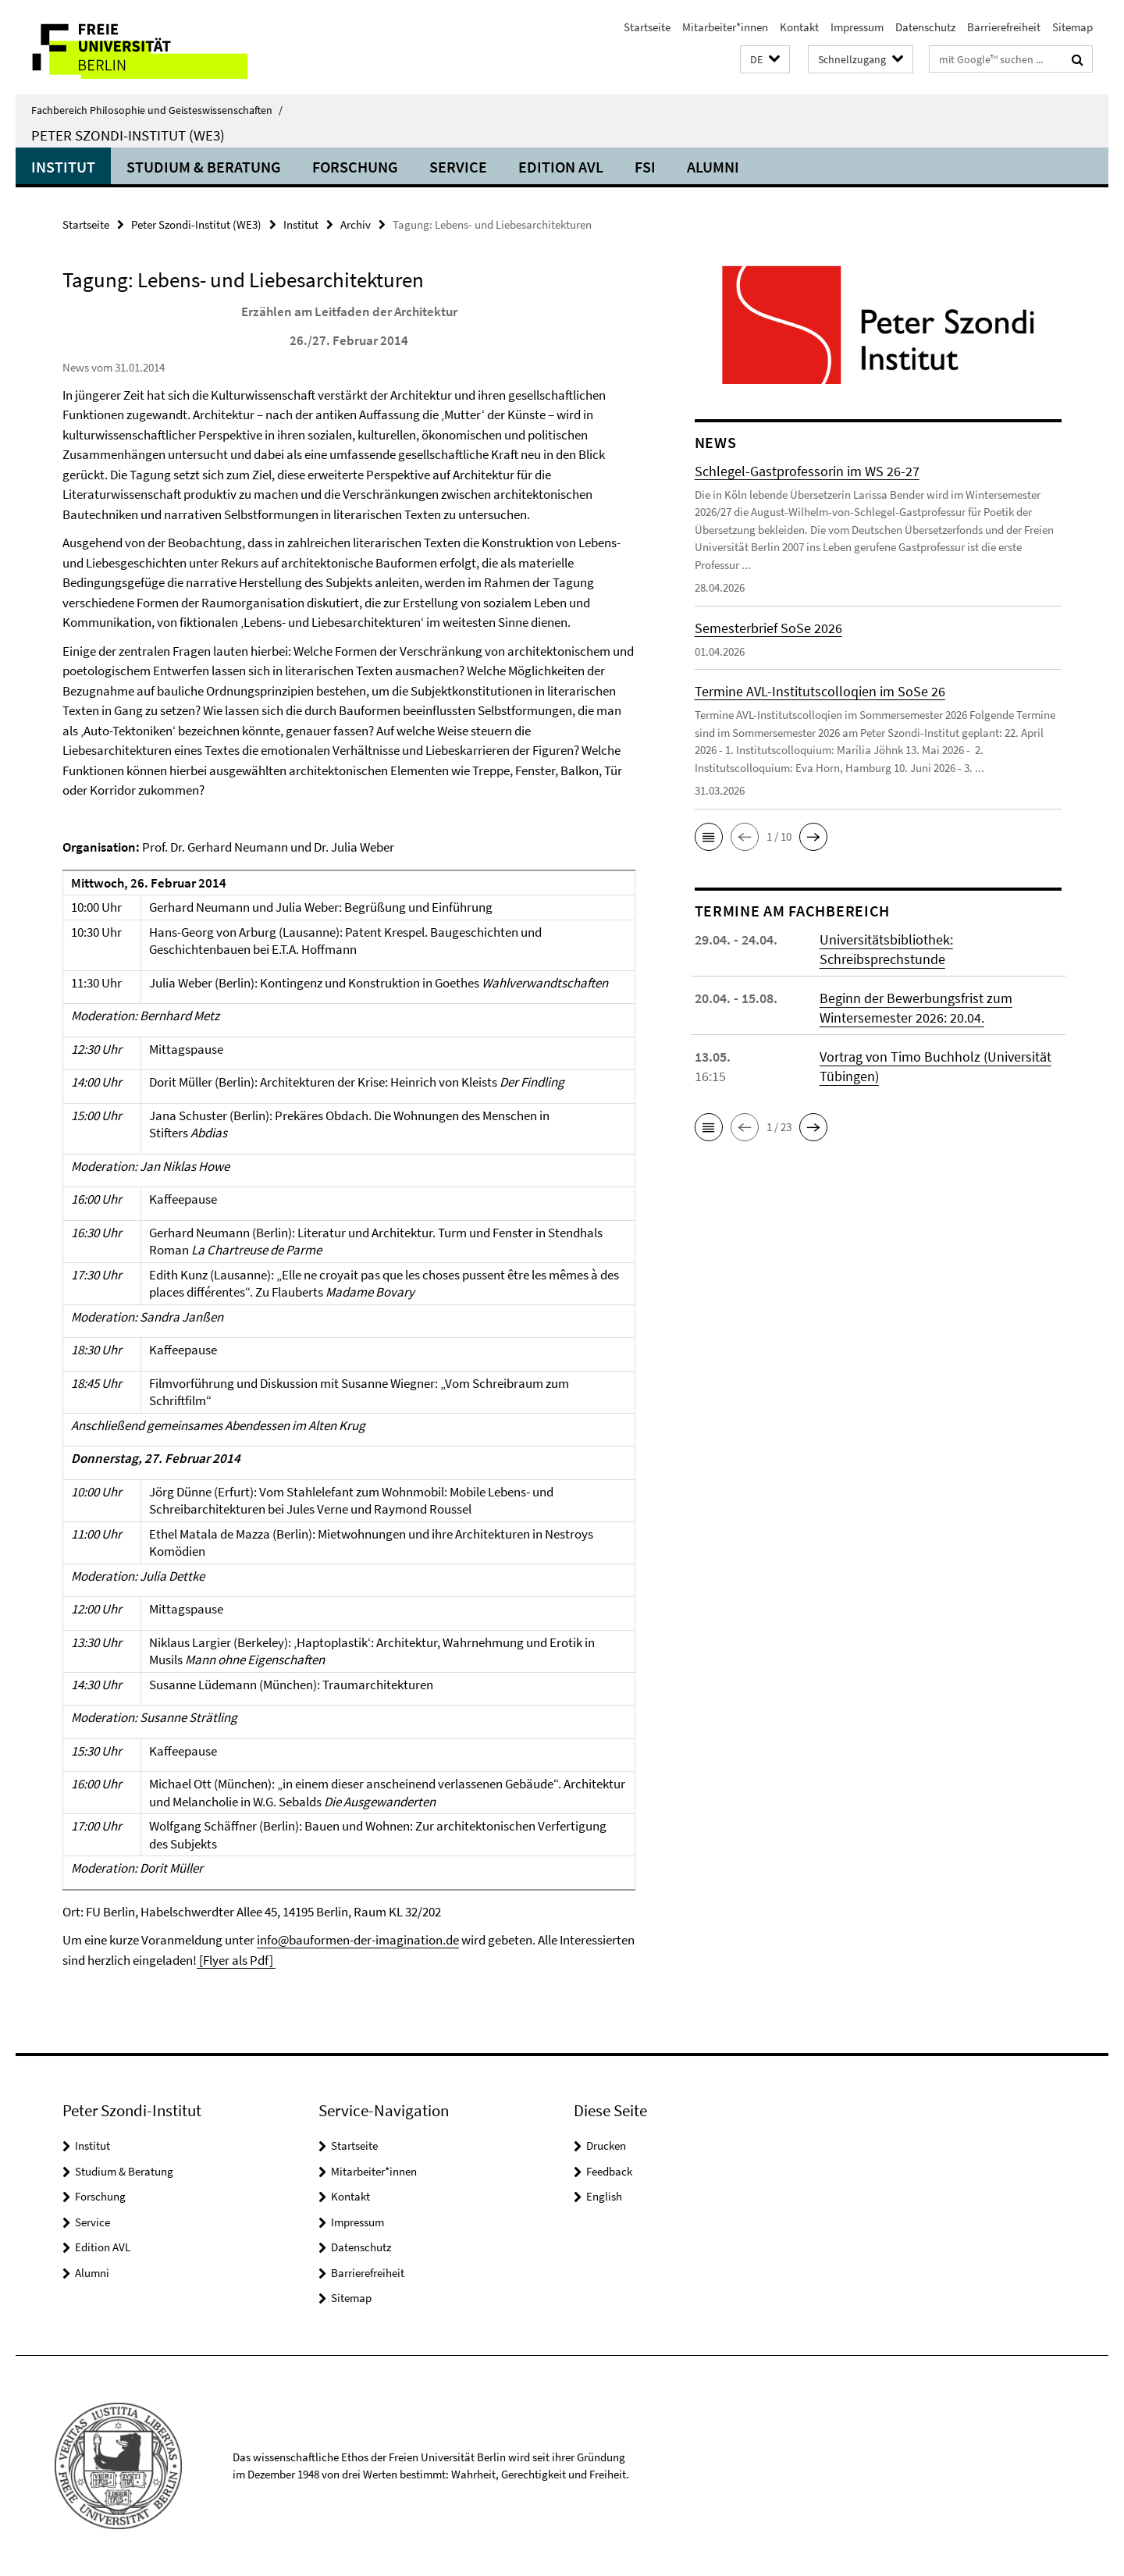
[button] (765, 59)
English (604, 2196)
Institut (63, 166)
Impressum (857, 27)
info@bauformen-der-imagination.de (358, 1939)
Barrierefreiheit (1003, 27)
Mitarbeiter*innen (725, 27)
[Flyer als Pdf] (236, 1960)
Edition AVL (560, 166)
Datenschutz (925, 27)
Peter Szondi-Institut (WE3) (128, 135)
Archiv (355, 224)
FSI (645, 166)
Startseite (647, 27)
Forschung (355, 166)
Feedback (609, 2171)
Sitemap (1072, 27)
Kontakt (799, 27)
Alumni (713, 166)
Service (458, 166)
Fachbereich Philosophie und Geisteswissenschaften (157, 110)
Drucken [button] (606, 2145)
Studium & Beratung (203, 166)
